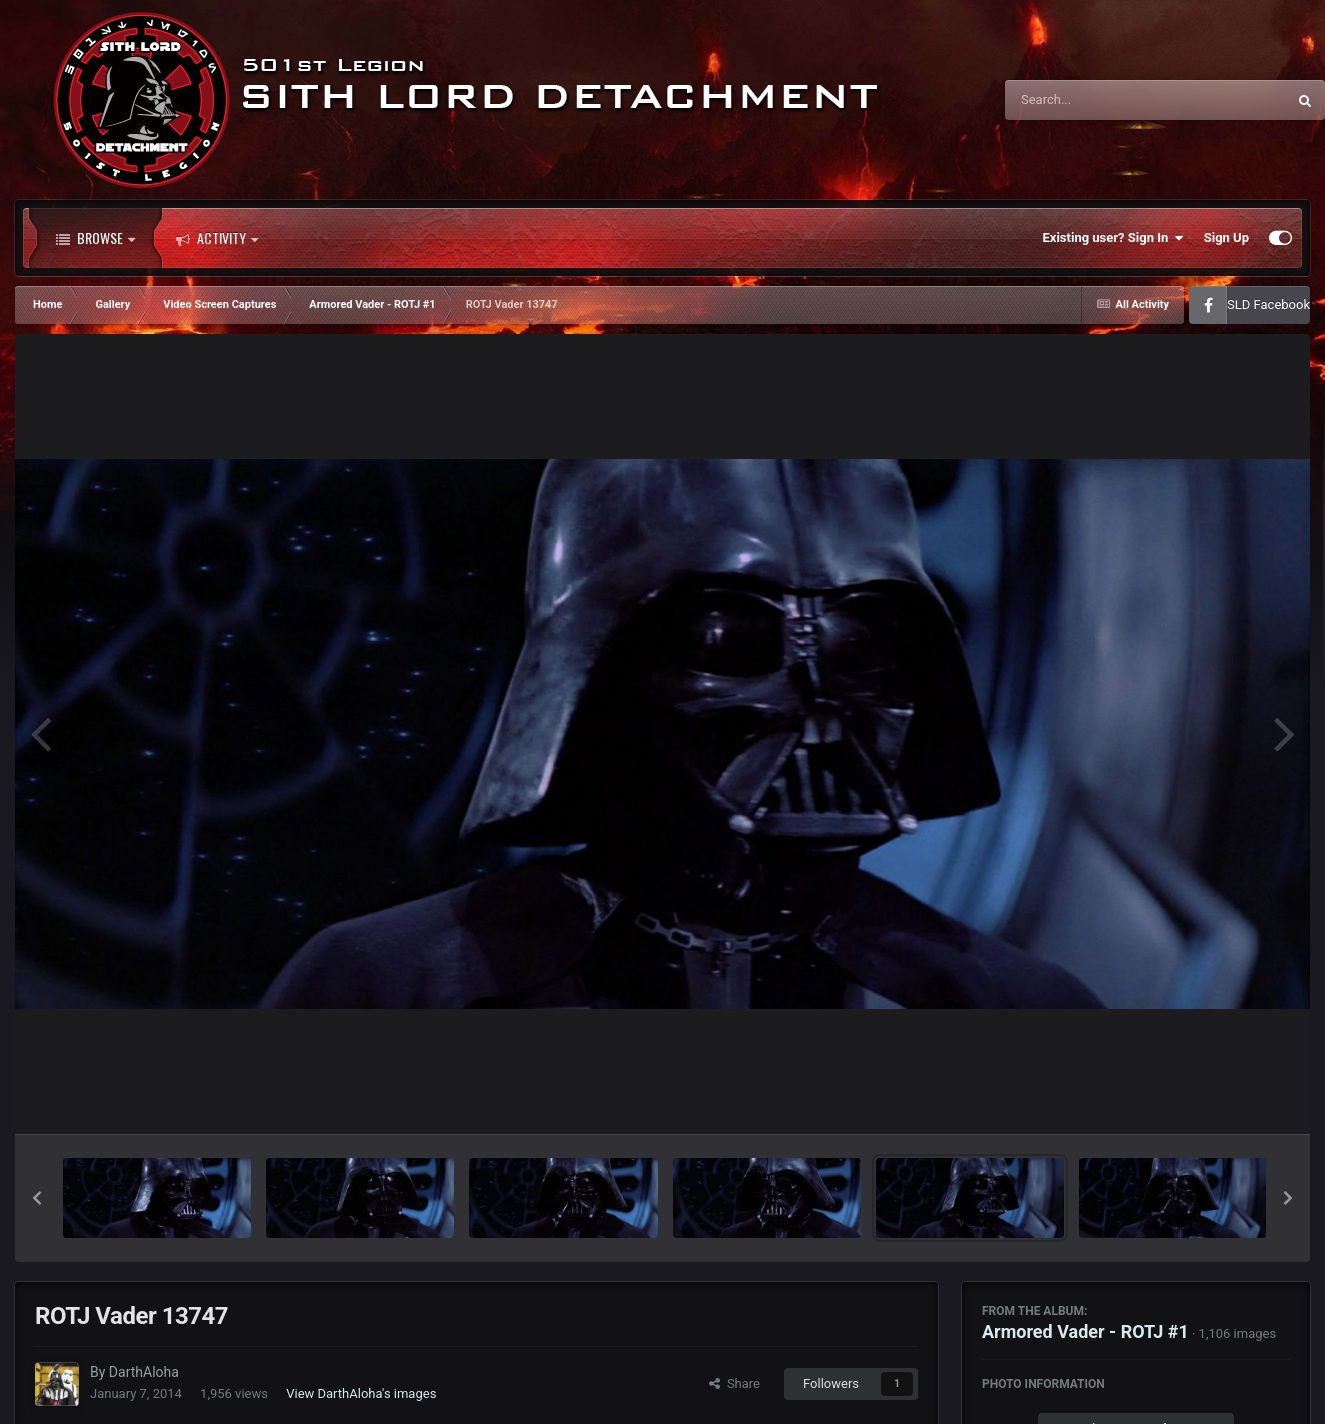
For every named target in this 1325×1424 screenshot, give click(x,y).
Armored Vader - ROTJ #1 (1085, 1331)
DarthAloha (144, 1372)
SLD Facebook (1268, 304)
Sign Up (1226, 237)
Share (734, 1383)
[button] (37, 1198)
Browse (95, 238)
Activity (217, 238)
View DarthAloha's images (361, 1393)
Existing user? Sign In (1113, 238)
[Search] (1095, 100)
